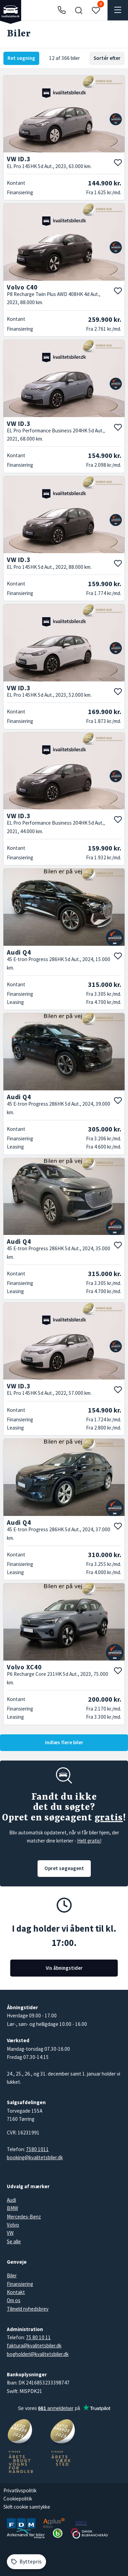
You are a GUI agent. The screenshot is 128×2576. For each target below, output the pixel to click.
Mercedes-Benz (24, 2216)
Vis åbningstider (64, 1968)
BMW (12, 2208)
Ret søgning (21, 58)
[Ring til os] (61, 10)
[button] (78, 10)
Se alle (14, 2241)
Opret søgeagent (64, 1868)
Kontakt (16, 2292)
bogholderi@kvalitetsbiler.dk (38, 2354)
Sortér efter (107, 58)
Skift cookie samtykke (26, 2507)
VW (10, 2233)
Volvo (13, 2225)
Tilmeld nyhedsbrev (27, 2309)
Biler (12, 2275)
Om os (13, 2300)
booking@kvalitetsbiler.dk (35, 2157)
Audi (11, 2200)
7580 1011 (37, 2149)
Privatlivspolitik (20, 2490)
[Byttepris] (26, 2561)
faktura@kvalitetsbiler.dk (34, 2345)
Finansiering (20, 2284)
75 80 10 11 (38, 2337)
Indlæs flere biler (64, 1742)
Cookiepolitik (17, 2498)
